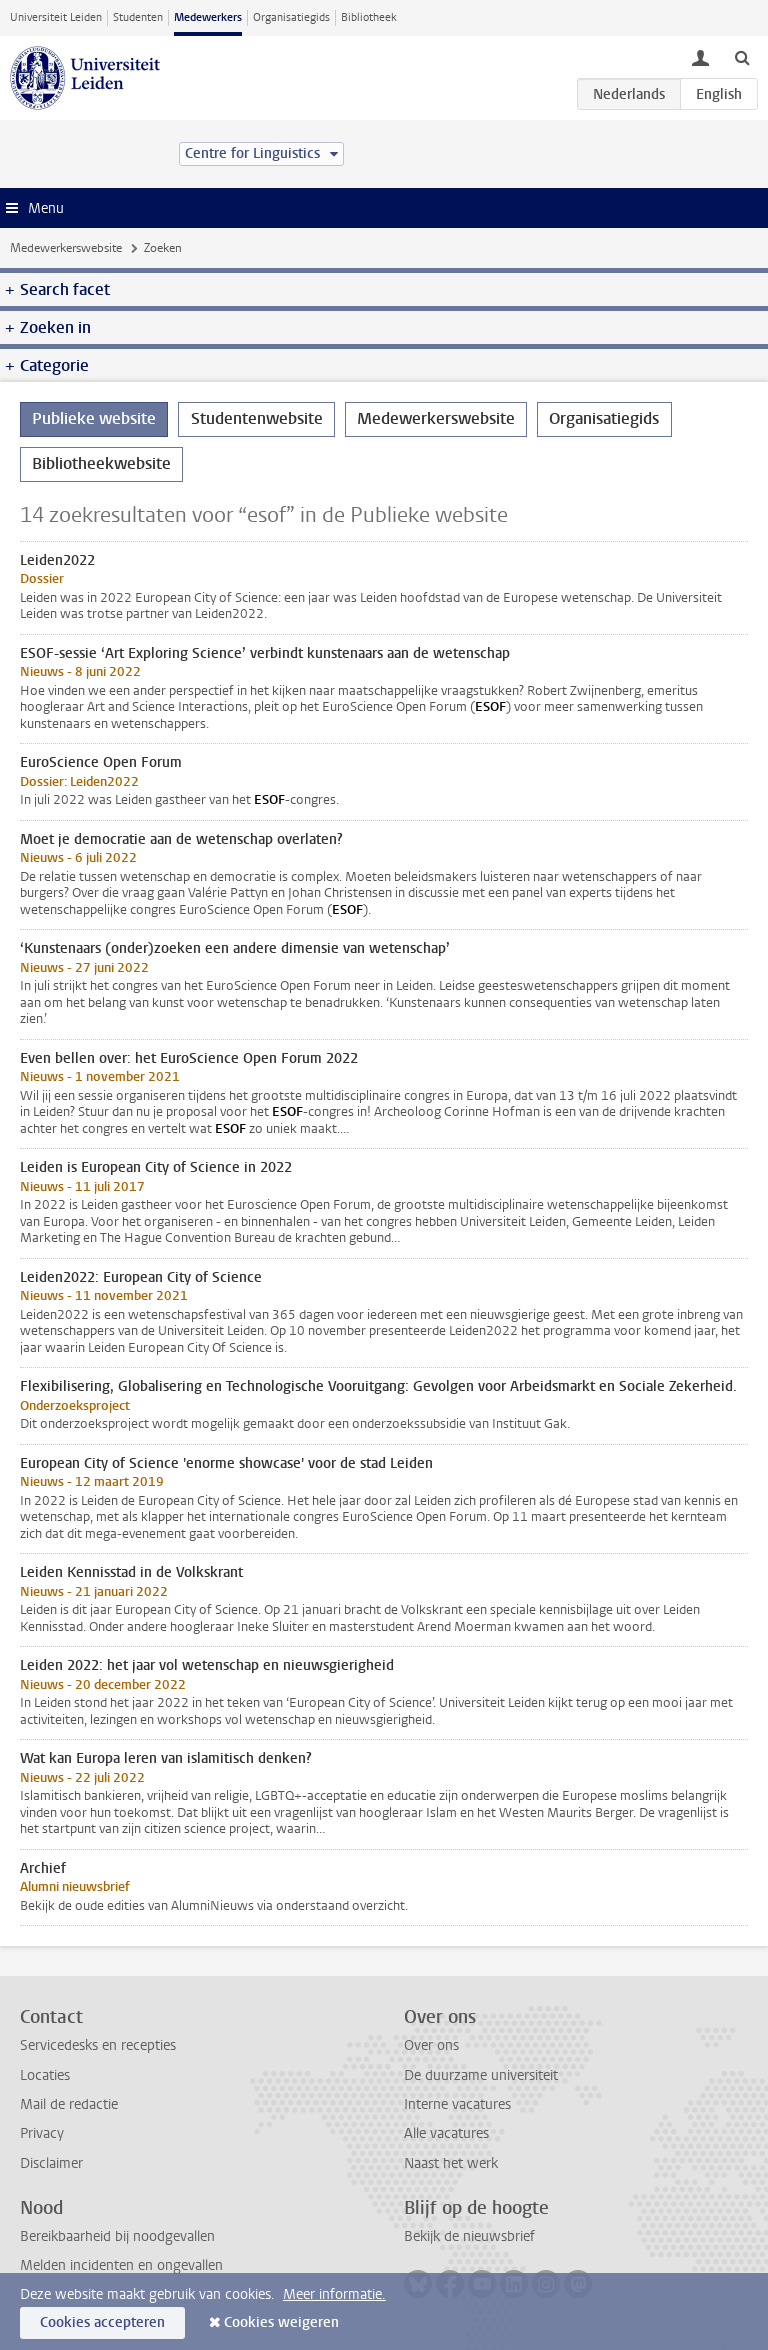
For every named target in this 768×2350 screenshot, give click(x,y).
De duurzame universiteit (481, 2075)
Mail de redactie (69, 2104)
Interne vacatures (457, 2104)
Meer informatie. (334, 2294)
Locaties (45, 2075)
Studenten (138, 17)
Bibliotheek (369, 17)
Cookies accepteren (102, 2322)
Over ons (431, 2045)
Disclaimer (51, 2163)
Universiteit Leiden (56, 17)
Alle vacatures (446, 2133)
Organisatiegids (291, 17)
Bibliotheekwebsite (101, 463)
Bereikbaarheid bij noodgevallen (117, 2236)
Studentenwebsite (257, 418)
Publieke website (94, 418)
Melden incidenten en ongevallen (121, 2265)
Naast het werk (451, 2163)
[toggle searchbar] (742, 57)
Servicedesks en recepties (98, 2045)
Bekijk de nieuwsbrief (469, 2236)
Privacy (42, 2133)
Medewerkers (208, 17)
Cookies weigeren (281, 2322)
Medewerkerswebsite (66, 248)
